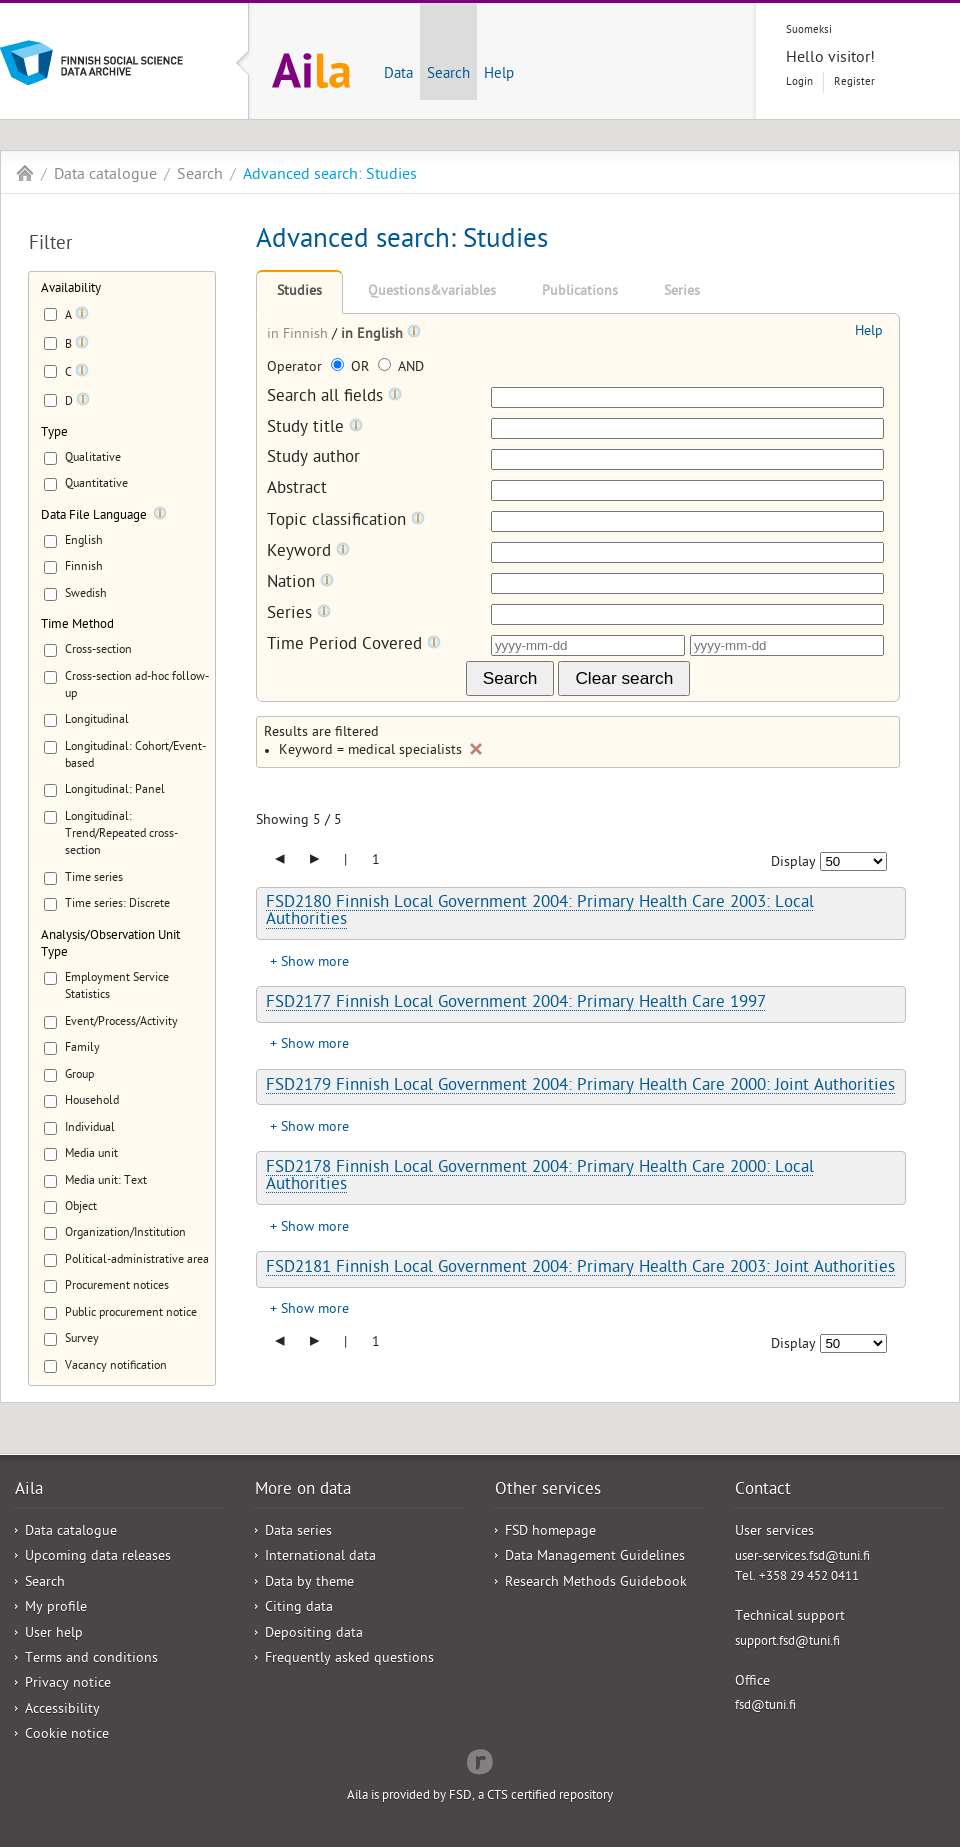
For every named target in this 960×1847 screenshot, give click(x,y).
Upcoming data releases (98, 1557)
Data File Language (94, 516)
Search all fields (334, 397)
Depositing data (314, 1634)
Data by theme (309, 1583)
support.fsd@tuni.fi (787, 1642)
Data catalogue (105, 176)
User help (54, 1634)
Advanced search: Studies (330, 176)
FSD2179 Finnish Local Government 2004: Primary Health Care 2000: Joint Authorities (580, 1087)
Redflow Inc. (480, 1760)
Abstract (297, 490)
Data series (298, 1532)
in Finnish (299, 335)
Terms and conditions (91, 1659)
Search (448, 75)
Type (54, 433)
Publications (580, 292)
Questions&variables (432, 292)
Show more (315, 963)
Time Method (77, 625)
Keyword (308, 552)
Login (799, 82)
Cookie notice (67, 1735)
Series (682, 292)
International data (320, 1557)
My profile (56, 1608)
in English (374, 335)
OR (352, 368)
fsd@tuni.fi (765, 1706)
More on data (303, 1491)
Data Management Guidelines (595, 1557)
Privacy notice (68, 1684)
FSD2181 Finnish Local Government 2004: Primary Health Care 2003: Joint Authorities (580, 1269)
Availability (71, 289)
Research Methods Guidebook (596, 1583)
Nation (300, 583)
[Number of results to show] (853, 861)
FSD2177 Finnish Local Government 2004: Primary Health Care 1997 (516, 1004)
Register (854, 82)
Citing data (299, 1608)
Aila (25, 173)
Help (499, 75)
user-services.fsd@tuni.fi (802, 1557)
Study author (313, 459)
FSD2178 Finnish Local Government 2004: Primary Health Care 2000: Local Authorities (540, 1177)
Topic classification (346, 521)
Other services (548, 1491)
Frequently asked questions (349, 1659)
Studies (299, 292)
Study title (315, 428)
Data (398, 75)
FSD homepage (550, 1532)
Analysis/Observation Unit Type (110, 945)
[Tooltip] (82, 317)
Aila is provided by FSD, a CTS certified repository (480, 1796)
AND (401, 368)
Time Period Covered (354, 645)
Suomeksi (809, 30)
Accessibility (62, 1710)
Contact (763, 1491)
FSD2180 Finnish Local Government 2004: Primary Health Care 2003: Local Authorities (540, 912)
